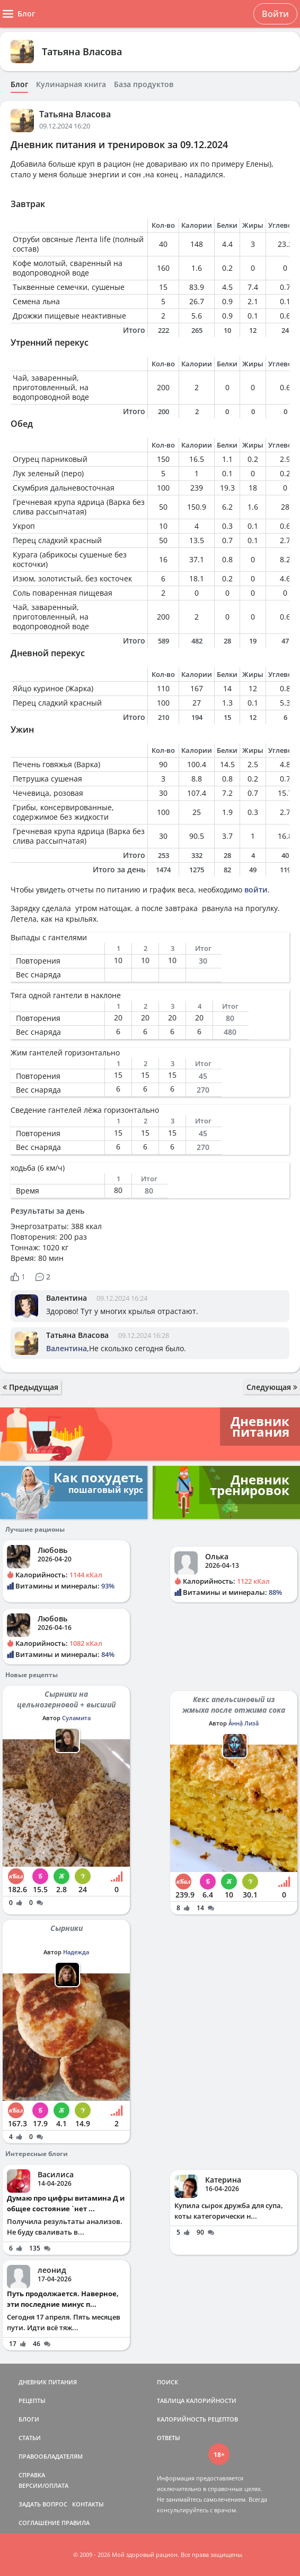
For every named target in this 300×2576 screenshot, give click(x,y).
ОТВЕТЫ (168, 2438)
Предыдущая (30, 1387)
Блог (19, 84)
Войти (275, 14)
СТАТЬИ (30, 2438)
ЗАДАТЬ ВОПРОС (43, 2504)
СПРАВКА (32, 2475)
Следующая (271, 1387)
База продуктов (143, 84)
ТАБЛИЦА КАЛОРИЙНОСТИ (196, 2401)
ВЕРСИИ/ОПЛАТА (43, 2485)
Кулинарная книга (71, 84)
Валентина (66, 1298)
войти (256, 890)
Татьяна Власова (82, 51)
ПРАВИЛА (75, 2523)
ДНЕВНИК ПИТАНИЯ (48, 2382)
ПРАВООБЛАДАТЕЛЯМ (51, 2456)
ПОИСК (167, 2382)
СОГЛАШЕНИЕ (39, 2523)
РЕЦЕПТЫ (32, 2401)
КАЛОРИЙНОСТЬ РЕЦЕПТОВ (197, 2419)
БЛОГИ (29, 2419)
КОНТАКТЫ (88, 2504)
